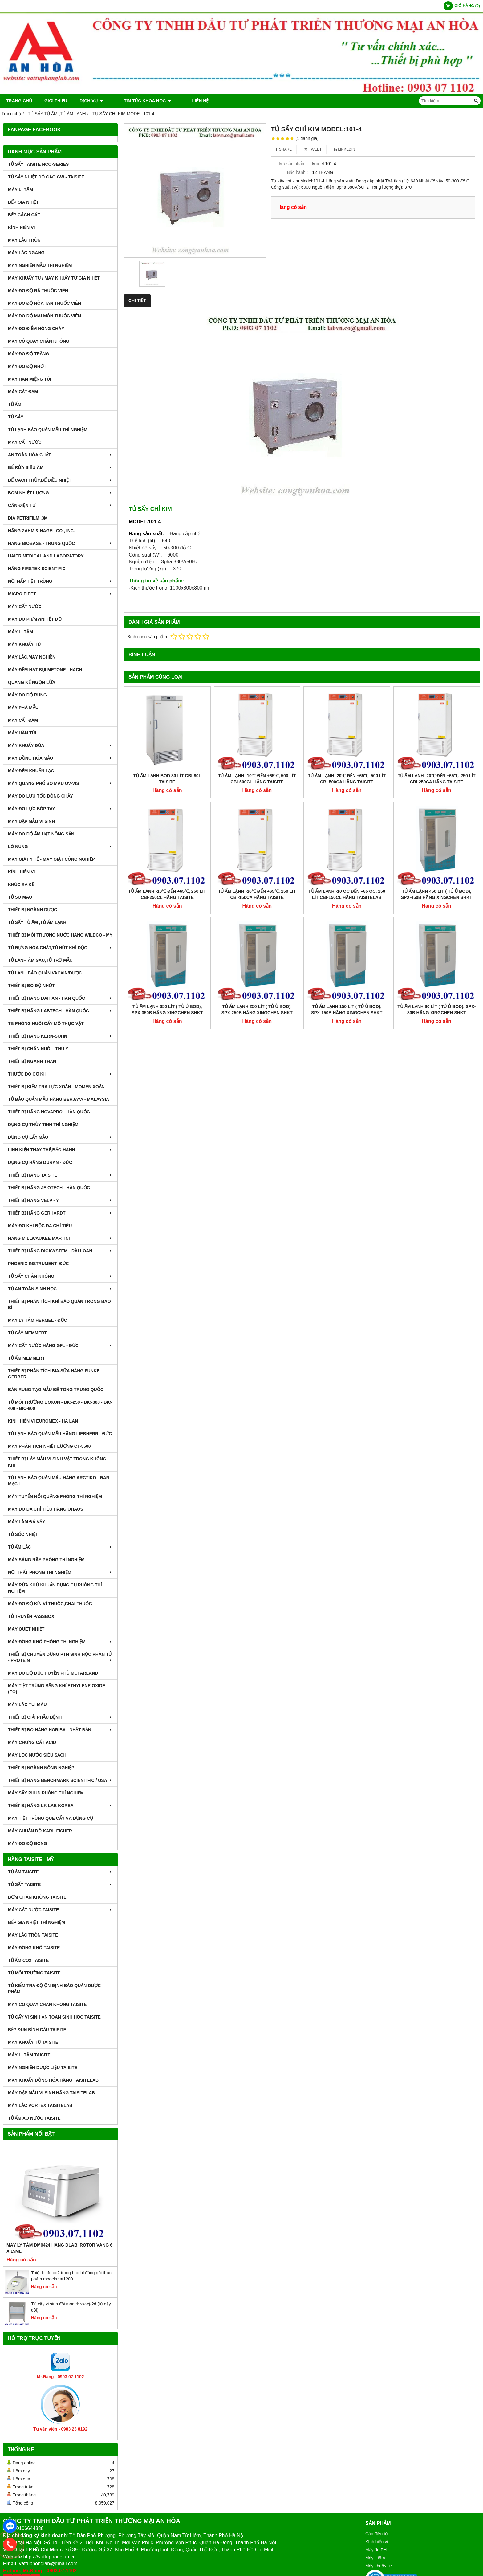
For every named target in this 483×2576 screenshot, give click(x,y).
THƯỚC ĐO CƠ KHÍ (60, 1074)
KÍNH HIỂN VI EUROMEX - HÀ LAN (43, 1421)
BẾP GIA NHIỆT (23, 202)
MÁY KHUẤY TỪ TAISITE (33, 2042)
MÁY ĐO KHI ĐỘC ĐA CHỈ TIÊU (40, 1225)
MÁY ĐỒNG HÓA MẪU (60, 758)
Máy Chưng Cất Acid (32, 1742)
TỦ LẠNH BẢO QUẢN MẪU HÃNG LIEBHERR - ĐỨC (60, 1433)
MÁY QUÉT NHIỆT (26, 1629)
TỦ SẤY (15, 416)
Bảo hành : (297, 172)
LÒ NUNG (60, 846)
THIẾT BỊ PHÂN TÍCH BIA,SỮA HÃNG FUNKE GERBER (53, 1373)
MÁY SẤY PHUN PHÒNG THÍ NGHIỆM (46, 1792)
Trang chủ (19, 100)
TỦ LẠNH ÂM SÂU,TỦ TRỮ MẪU (40, 960)
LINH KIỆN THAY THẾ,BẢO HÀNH (60, 1149)
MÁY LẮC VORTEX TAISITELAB (40, 2105)
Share (284, 149)
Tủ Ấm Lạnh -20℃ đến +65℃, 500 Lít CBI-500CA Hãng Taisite (347, 778)
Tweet (313, 149)
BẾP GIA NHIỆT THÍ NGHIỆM (36, 1922)
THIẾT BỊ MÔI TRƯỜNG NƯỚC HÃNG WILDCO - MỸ (60, 935)
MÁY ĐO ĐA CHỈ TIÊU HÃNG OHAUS (45, 1509)
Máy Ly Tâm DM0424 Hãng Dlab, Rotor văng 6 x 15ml (59, 2248)
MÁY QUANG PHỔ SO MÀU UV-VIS (60, 783)
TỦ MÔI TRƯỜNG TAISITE (34, 1972)
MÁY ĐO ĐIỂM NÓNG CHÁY (36, 328)
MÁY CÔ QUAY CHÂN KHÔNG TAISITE (47, 2004)
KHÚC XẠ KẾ (21, 884)
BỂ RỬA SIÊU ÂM (60, 467)
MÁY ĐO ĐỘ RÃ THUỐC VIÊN (38, 290)
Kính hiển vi (376, 2541)
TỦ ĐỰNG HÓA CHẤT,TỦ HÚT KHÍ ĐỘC (60, 947)
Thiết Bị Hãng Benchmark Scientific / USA (60, 1780)
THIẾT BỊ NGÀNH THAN (32, 1061)
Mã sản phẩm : (293, 163)
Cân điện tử (376, 2533)
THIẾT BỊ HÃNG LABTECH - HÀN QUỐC (60, 1010)
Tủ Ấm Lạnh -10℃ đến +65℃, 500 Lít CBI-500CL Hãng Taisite (257, 778)
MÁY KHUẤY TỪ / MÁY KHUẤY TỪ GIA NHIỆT (54, 278)
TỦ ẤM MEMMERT (26, 1358)
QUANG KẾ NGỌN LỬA (31, 682)
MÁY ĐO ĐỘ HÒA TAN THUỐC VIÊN (44, 303)
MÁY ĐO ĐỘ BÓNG (27, 1843)
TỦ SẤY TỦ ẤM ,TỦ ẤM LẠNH (37, 922)
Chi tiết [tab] (137, 300)
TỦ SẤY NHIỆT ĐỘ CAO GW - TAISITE (46, 176)
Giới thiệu (55, 100)
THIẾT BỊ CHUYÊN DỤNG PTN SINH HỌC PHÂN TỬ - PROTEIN (60, 1657)
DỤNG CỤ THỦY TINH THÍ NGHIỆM (43, 1124)
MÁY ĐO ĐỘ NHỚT (27, 366)
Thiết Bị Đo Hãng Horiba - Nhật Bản (60, 1729)
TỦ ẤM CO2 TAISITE (28, 1960)
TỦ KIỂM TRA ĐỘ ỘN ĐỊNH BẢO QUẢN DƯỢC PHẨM (54, 1988)
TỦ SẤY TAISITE (60, 1884)
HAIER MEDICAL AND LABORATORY (46, 555)
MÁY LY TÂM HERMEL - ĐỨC (37, 1320)
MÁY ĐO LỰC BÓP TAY (60, 808)
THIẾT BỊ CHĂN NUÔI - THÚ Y (38, 1048)
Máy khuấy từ (378, 2565)
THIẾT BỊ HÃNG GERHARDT (60, 1212)
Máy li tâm (375, 2557)
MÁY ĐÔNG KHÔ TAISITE (34, 1947)
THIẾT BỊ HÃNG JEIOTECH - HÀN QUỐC (49, 1187)
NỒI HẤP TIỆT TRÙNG (60, 581)
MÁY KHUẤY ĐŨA (60, 745)
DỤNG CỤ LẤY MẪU (60, 1137)
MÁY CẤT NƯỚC (25, 442)
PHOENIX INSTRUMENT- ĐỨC (38, 1263)
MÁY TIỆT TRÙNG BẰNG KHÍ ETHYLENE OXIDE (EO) (56, 1688)
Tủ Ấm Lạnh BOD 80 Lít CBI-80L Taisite (167, 778)
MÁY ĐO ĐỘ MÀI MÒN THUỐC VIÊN (44, 315)
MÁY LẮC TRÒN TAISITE (33, 1935)
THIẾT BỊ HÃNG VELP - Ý (60, 1200)
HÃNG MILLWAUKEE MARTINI (60, 1238)
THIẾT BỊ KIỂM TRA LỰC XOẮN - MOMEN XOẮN (56, 1086)
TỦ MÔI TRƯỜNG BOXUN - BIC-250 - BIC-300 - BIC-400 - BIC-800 (60, 1405)
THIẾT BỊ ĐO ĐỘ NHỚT (31, 985)
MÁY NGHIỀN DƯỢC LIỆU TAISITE (42, 2067)
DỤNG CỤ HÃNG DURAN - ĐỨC (40, 1162)
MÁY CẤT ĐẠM (23, 391)
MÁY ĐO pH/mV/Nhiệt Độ (35, 619)
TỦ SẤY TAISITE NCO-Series (38, 164)
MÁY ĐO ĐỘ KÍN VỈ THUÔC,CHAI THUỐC (50, 1603)
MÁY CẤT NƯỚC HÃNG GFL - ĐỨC (60, 1345)
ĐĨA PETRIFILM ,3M (28, 518)
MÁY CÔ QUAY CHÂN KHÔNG (38, 341)
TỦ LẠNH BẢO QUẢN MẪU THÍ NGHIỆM (47, 429)
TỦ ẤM (14, 404)
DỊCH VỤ (91, 100)
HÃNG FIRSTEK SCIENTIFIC (37, 568)
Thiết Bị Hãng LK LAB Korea (60, 1805)
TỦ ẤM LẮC (60, 1547)
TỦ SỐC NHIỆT (23, 1534)
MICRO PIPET (60, 593)
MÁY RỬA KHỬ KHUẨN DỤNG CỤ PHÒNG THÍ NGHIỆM (55, 1588)
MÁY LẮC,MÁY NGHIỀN (31, 657)
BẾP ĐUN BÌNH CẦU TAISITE (37, 2029)
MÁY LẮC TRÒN (24, 240)
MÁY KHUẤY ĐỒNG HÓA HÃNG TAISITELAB (53, 2080)
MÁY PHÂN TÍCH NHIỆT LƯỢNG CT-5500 (49, 1446)
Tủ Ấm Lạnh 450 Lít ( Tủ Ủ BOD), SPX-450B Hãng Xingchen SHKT (436, 814)
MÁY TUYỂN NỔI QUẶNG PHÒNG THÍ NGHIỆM (55, 1496)
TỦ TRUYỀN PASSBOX (31, 1616)
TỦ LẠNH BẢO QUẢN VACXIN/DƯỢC (45, 972)
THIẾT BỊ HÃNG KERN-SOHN (60, 1036)
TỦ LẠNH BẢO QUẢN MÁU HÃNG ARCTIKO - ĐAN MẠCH (58, 1480)
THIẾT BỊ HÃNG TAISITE (60, 1175)
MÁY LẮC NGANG (26, 252)
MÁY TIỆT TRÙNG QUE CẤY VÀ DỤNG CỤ (50, 1818)
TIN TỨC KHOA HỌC (139, 100)
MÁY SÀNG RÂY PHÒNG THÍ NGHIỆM (46, 1559)
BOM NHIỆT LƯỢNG (60, 492)
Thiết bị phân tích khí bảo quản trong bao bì (59, 1304)
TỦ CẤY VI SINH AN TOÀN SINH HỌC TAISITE (54, 2017)
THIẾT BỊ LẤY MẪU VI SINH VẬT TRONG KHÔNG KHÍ (57, 1462)
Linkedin (344, 149)
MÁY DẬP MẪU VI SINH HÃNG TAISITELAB (51, 2092)
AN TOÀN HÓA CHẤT (60, 454)
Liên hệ (183, 100)
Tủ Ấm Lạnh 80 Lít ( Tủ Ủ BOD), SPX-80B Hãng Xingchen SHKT (436, 929)
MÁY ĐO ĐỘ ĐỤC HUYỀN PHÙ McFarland (53, 1673)
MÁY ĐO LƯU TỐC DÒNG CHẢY (40, 796)
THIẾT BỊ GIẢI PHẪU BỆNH (60, 1717)
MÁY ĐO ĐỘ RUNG (27, 694)
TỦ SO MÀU (20, 897)
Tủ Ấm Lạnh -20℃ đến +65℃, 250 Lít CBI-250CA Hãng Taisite (437, 778)
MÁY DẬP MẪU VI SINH (31, 821)
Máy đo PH (376, 2549)
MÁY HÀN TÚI (22, 732)
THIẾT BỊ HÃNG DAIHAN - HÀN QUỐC (60, 998)
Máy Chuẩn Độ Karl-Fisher (40, 1830)
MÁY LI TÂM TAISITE (29, 2054)
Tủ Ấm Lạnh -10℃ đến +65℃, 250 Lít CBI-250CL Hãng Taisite (167, 894)
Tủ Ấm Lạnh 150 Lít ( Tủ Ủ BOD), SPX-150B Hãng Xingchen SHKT (346, 929)
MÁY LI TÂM (20, 189)
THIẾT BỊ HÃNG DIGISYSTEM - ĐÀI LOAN (60, 1250)
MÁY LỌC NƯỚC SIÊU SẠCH (37, 1755)
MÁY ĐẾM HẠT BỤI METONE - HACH (45, 669)
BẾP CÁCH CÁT (24, 214)
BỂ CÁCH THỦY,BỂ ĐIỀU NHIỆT (60, 480)
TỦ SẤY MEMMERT (27, 1332)
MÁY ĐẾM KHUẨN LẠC (31, 770)
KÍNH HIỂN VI (21, 227)
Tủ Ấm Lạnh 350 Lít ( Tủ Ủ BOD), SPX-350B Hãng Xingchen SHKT (167, 929)
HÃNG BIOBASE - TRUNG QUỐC (60, 543)
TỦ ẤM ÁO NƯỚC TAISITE (34, 2118)
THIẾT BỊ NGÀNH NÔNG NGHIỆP (41, 1767)
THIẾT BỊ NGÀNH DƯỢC (32, 909)
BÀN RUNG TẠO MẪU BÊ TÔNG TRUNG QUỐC (56, 1389)
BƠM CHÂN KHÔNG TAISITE (37, 1897)
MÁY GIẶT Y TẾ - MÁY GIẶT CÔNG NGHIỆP (51, 859)
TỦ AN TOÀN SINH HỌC (60, 1288)
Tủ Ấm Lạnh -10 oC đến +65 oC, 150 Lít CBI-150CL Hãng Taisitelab (346, 814)
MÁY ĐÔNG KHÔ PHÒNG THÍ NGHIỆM (60, 1641)
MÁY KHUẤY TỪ (24, 644)
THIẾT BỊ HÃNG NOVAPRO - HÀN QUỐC (49, 1111)
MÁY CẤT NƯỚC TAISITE (60, 1909)
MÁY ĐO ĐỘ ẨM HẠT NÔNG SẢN (41, 833)
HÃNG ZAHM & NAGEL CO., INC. (41, 530)
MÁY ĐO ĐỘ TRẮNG (28, 353)
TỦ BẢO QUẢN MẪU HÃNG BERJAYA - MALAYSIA (58, 1099)
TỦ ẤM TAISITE (60, 1871)
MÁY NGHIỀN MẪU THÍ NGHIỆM (40, 265)
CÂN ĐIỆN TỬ (60, 505)
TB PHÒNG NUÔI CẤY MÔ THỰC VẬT (46, 1023)
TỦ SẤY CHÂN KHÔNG (60, 1276)
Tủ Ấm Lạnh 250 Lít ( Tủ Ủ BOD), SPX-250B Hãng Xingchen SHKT (257, 929)
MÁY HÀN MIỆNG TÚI (29, 379)
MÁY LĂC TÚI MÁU (27, 1704)
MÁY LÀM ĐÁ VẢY (26, 1521)
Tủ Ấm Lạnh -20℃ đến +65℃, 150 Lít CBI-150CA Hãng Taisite (257, 814)
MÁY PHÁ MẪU (23, 707)
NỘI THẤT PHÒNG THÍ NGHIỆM (60, 1572)
